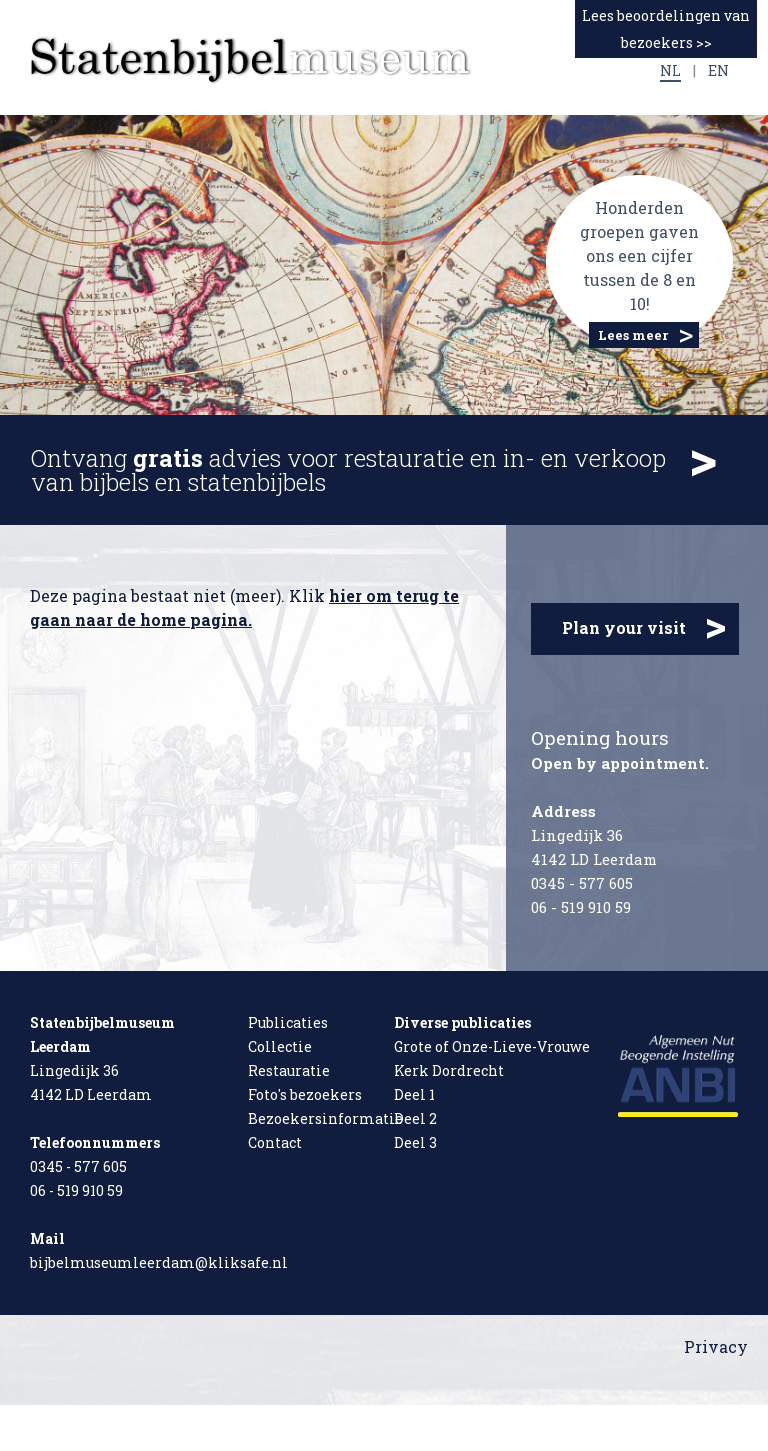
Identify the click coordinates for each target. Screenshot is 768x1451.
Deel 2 (415, 1118)
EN (718, 70)
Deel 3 (415, 1142)
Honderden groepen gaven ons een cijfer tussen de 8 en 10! (639, 255)
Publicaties (288, 1022)
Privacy (716, 1346)
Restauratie (289, 1070)
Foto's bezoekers (305, 1094)
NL (670, 70)
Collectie (280, 1046)
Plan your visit (644, 627)
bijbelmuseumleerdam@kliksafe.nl (159, 1262)
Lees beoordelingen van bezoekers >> (666, 29)
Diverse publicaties (462, 1022)
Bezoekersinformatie (325, 1118)
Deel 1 (414, 1094)
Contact (275, 1142)
